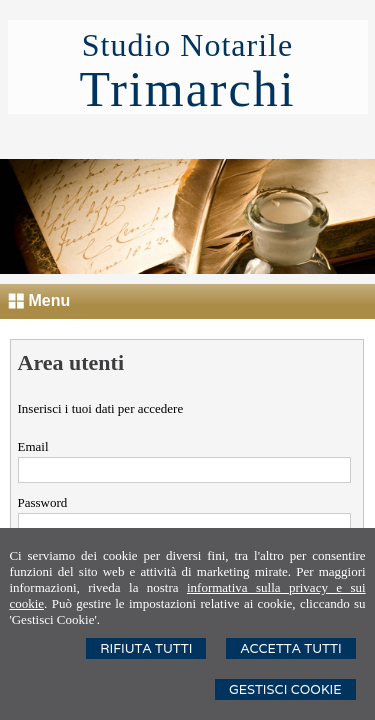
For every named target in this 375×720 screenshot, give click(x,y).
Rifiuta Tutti (146, 648)
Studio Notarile (187, 45)
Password (43, 502)
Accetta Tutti (290, 648)
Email (33, 446)
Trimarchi (187, 89)
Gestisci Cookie (285, 689)
